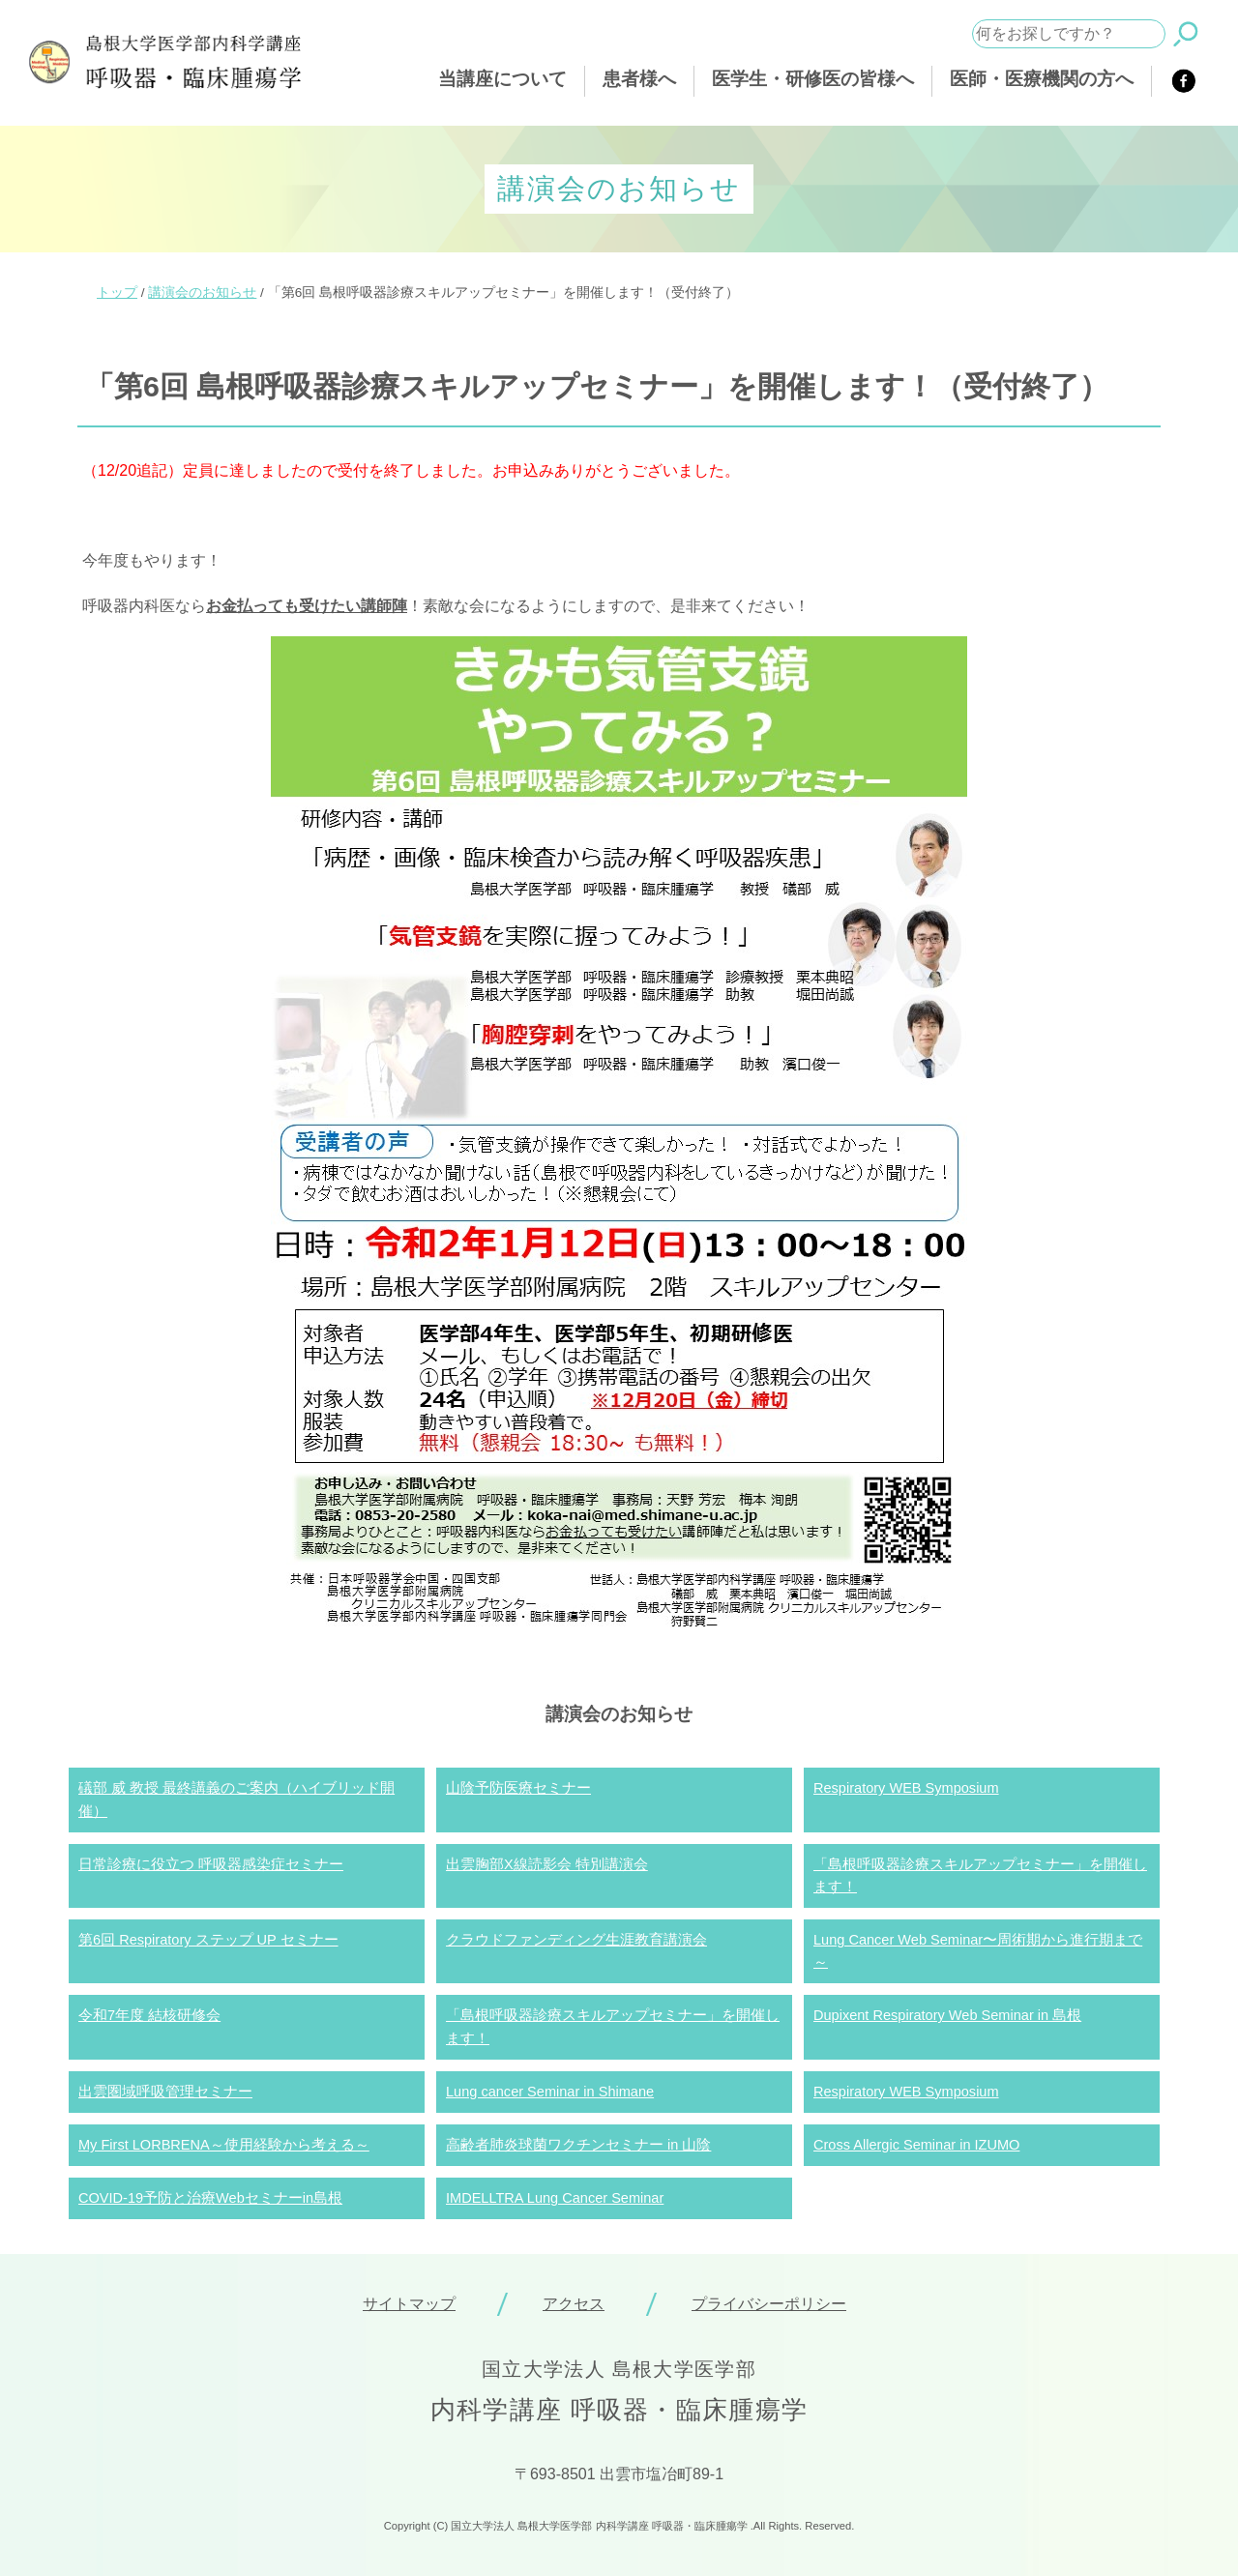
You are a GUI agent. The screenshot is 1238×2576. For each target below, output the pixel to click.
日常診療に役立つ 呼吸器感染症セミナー (210, 1864)
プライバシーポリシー (769, 2304)
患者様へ (639, 79)
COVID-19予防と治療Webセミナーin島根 (210, 2198)
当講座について (502, 79)
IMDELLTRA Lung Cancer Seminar (554, 2198)
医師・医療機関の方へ (1042, 79)
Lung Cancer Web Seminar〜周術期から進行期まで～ (977, 1951)
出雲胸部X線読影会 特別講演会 (547, 1864)
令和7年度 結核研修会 (149, 2015)
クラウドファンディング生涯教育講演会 (576, 1939)
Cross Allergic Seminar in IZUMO (916, 2144)
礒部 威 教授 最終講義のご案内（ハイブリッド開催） (236, 1799)
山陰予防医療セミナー (518, 1788)
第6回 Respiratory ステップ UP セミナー (208, 1939)
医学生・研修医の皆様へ (813, 79)
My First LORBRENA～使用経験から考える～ (223, 2144)
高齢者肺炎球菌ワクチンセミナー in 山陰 (578, 2144)
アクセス (573, 2304)
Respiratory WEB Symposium (906, 1788)
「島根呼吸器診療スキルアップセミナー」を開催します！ (980, 1875)
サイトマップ (409, 2304)
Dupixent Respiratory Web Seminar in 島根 (947, 2015)
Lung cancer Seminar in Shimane (550, 2091)
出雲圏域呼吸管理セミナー (165, 2091)
